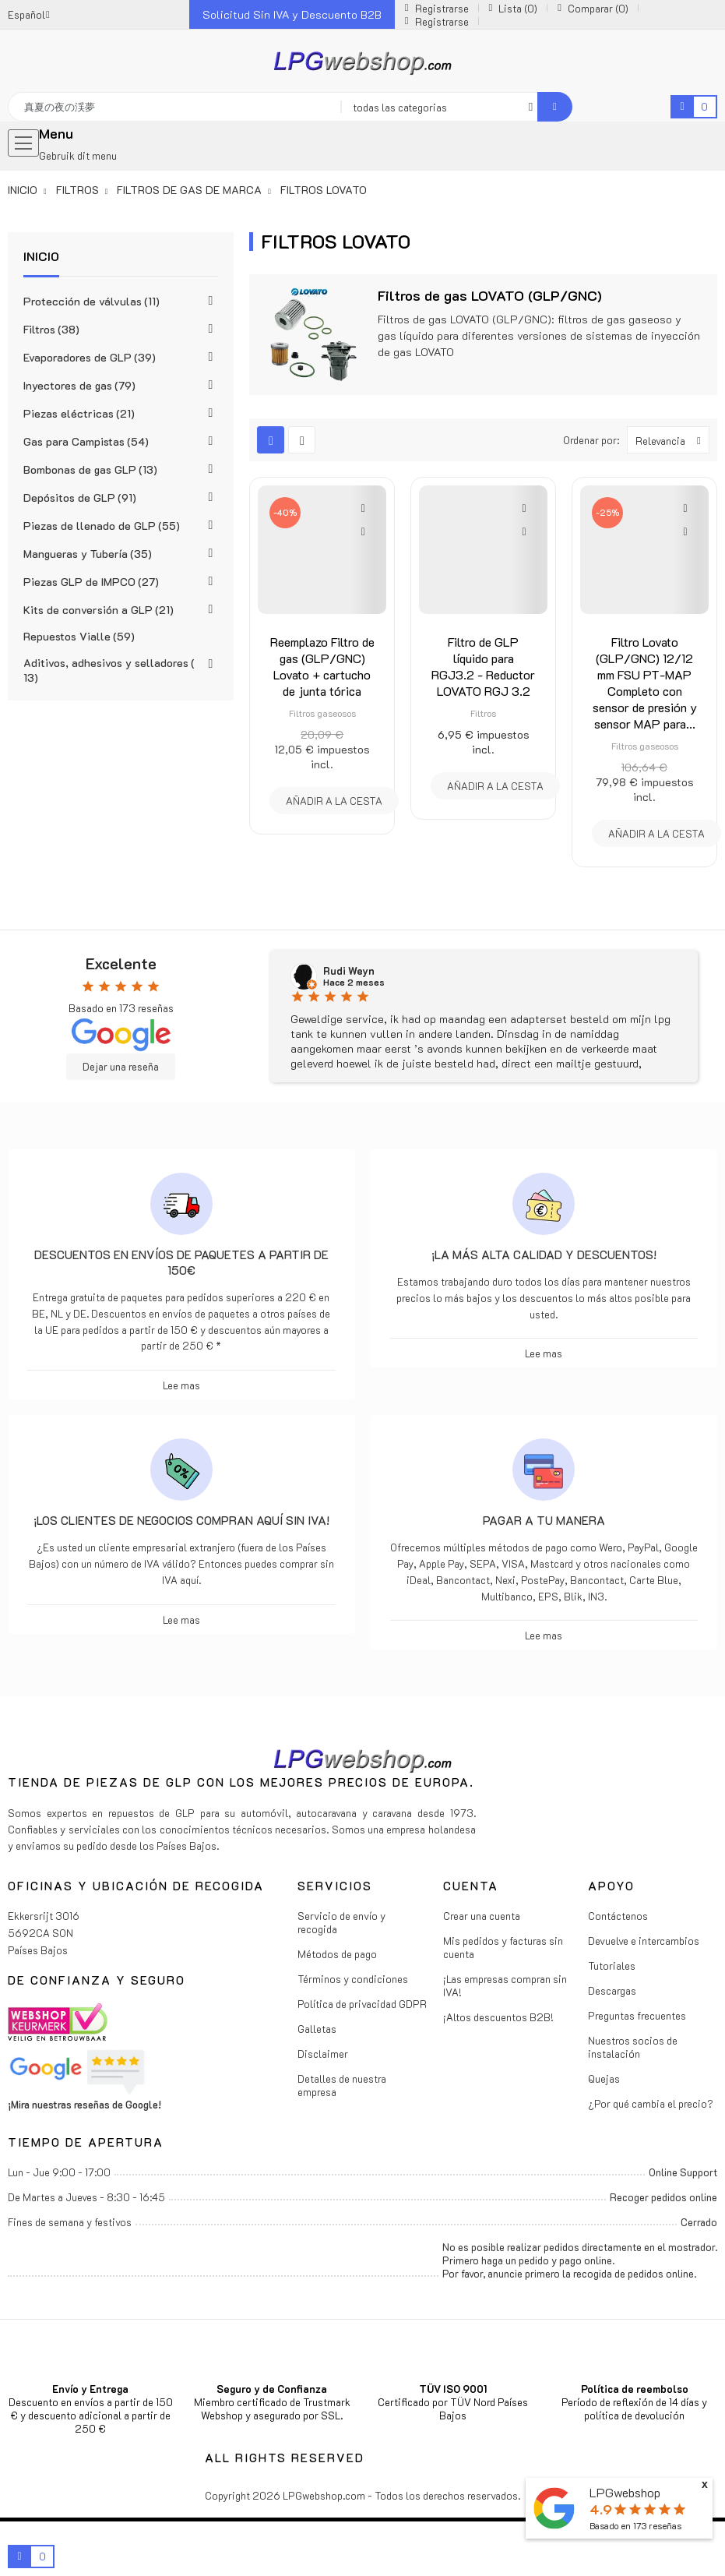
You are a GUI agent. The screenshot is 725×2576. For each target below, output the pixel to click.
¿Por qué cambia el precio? (650, 2103)
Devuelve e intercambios (643, 1940)
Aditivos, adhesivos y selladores (109, 670)
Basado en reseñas (635, 2526)
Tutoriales (611, 1965)
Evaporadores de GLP (89, 357)
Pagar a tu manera (544, 1520)
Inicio (41, 256)
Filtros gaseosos (322, 713)
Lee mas (181, 1385)
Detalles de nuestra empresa (341, 2085)
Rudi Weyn (349, 970)
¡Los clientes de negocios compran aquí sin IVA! (181, 1520)
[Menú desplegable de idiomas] (29, 14)
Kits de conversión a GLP (98, 609)
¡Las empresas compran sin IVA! (505, 1985)
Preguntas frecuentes (637, 2015)
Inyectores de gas (79, 385)
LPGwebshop (625, 2492)
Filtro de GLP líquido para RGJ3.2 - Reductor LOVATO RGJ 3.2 (483, 666)
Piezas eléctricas (79, 413)
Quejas (604, 2078)
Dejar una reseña (121, 1066)
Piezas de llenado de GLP (101, 525)
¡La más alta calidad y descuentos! (543, 1254)
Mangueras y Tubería (87, 553)
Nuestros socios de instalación (632, 2047)
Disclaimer (322, 2053)
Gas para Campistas (86, 441)
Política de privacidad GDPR (362, 2003)
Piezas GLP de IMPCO (91, 581)
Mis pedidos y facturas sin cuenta (503, 1947)
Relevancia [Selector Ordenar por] (672, 440)
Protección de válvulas (91, 301)
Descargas (612, 1990)
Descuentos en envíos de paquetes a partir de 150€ (181, 1262)
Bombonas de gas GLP (90, 469)
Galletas (316, 2028)
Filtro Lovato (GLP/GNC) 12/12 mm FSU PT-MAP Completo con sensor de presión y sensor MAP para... (645, 682)
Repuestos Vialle (79, 636)
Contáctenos (618, 1915)
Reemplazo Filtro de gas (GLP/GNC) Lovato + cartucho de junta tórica (322, 666)
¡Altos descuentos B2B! (498, 2017)
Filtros (51, 329)
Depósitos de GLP (79, 497)
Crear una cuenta (481, 1915)
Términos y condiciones (352, 1978)
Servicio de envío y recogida (341, 1922)
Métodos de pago (337, 1953)
